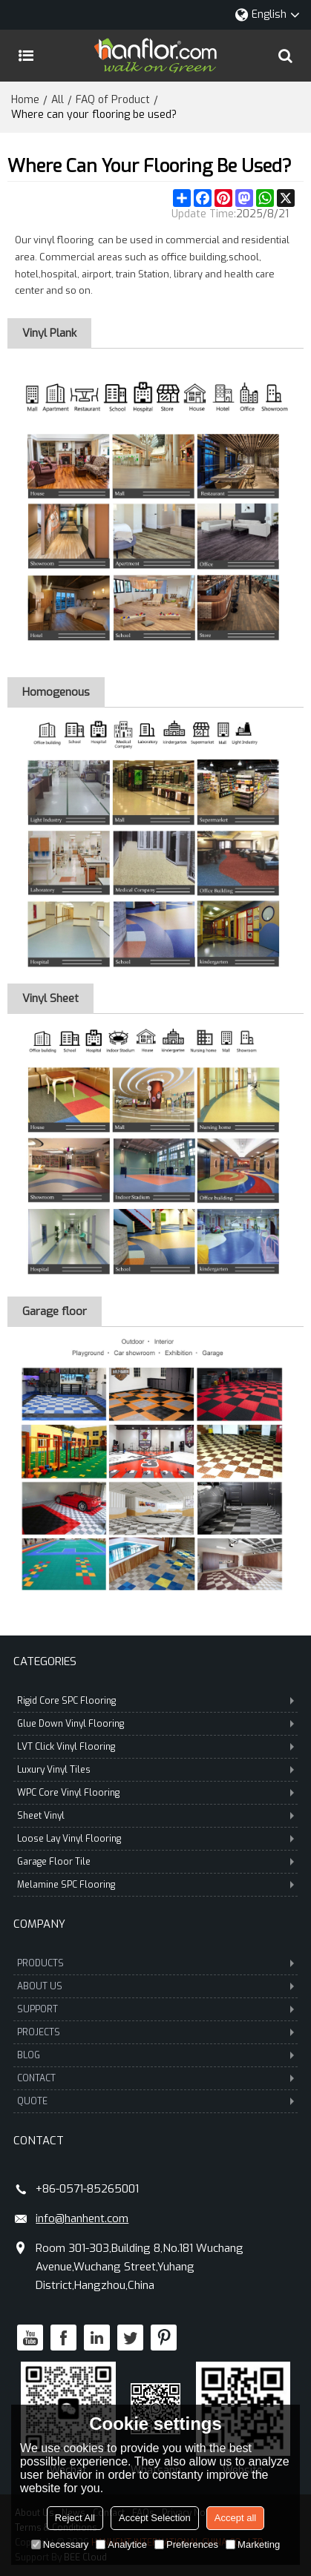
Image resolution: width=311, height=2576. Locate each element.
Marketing (253, 2544)
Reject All (75, 2517)
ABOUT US (155, 1986)
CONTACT (155, 2078)
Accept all (235, 2517)
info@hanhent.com (82, 2218)
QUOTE (155, 2101)
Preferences (186, 2544)
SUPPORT (155, 2009)
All (57, 100)
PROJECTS (155, 2032)
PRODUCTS (155, 1963)
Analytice (121, 2544)
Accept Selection (155, 2517)
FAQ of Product (113, 100)
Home (25, 100)
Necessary (59, 2544)
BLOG (155, 2055)
